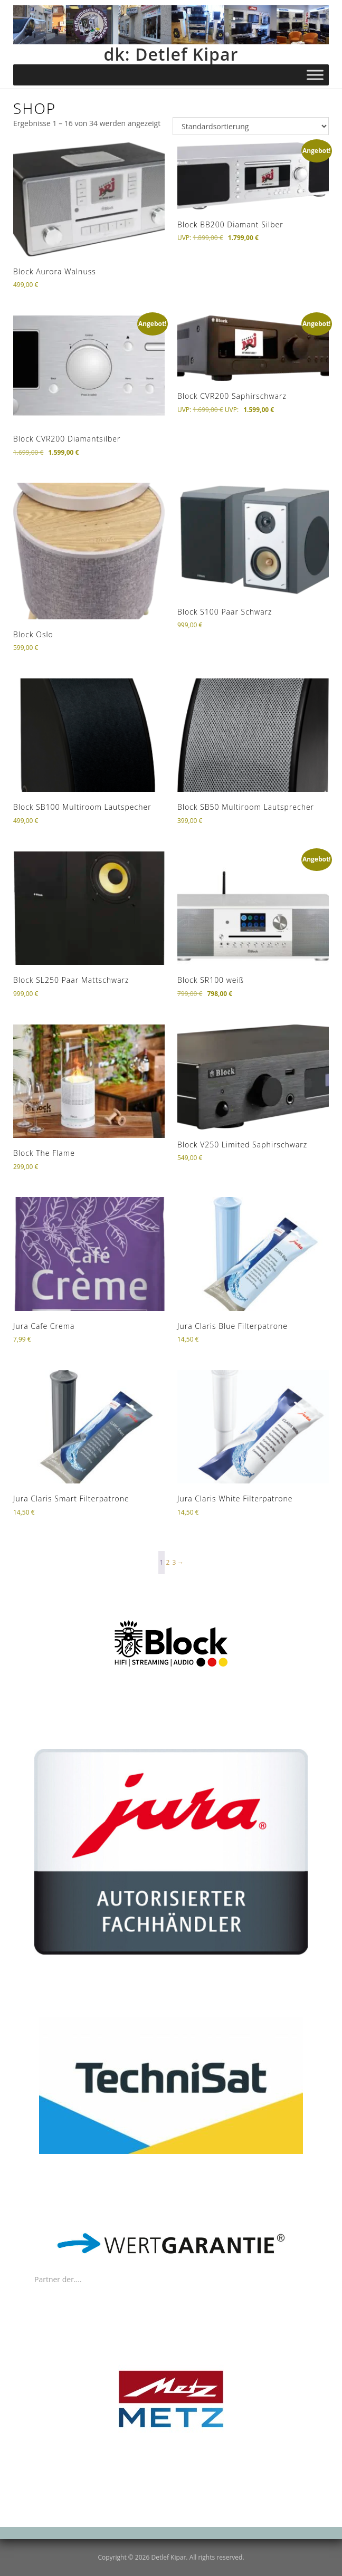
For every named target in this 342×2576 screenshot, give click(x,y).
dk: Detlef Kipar (171, 54)
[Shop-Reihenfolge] (251, 126)
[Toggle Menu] (315, 75)
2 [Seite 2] (168, 1562)
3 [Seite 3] (174, 1562)
